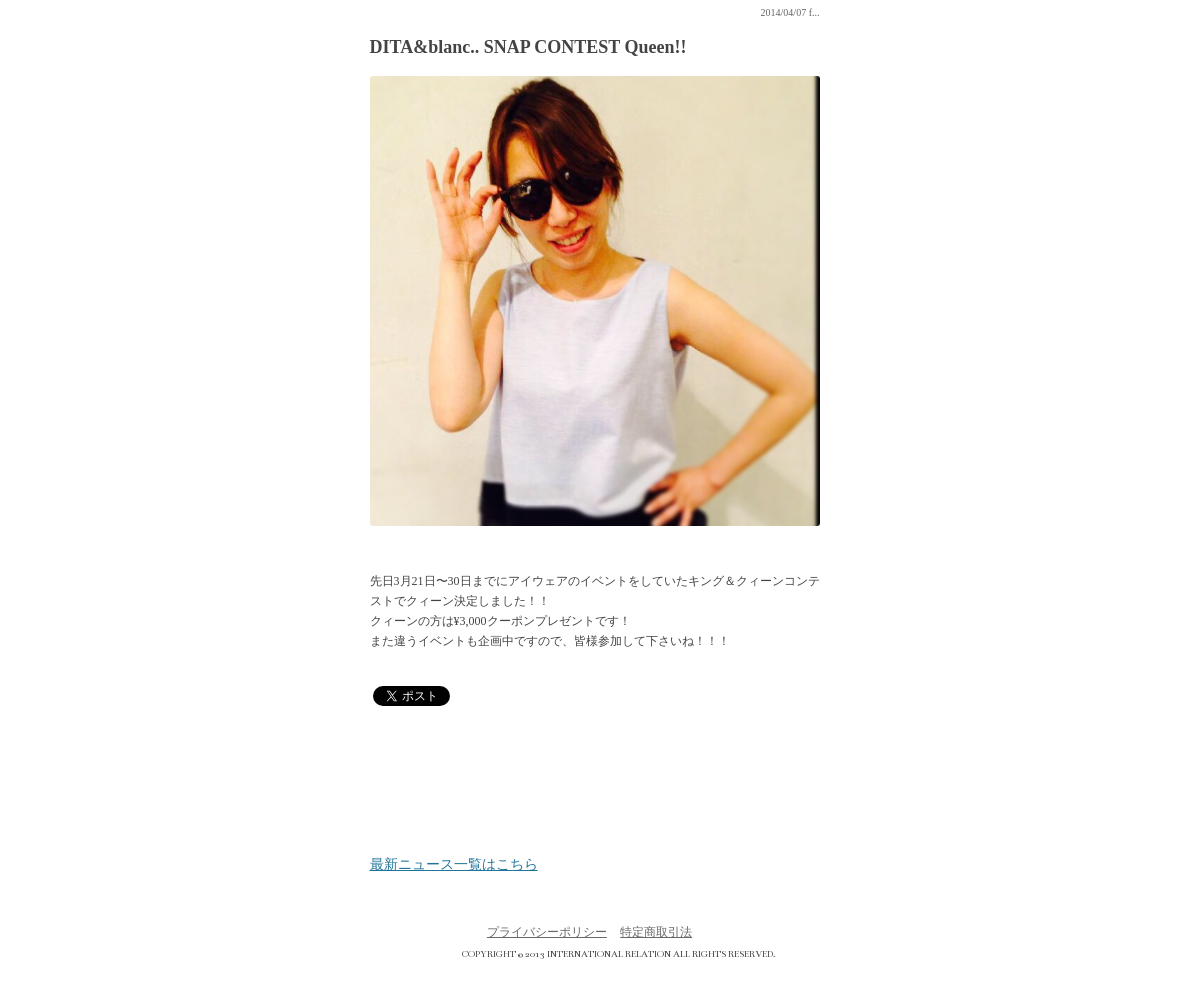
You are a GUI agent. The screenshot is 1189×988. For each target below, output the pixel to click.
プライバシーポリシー (547, 932)
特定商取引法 (656, 932)
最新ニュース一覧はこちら (454, 865)
